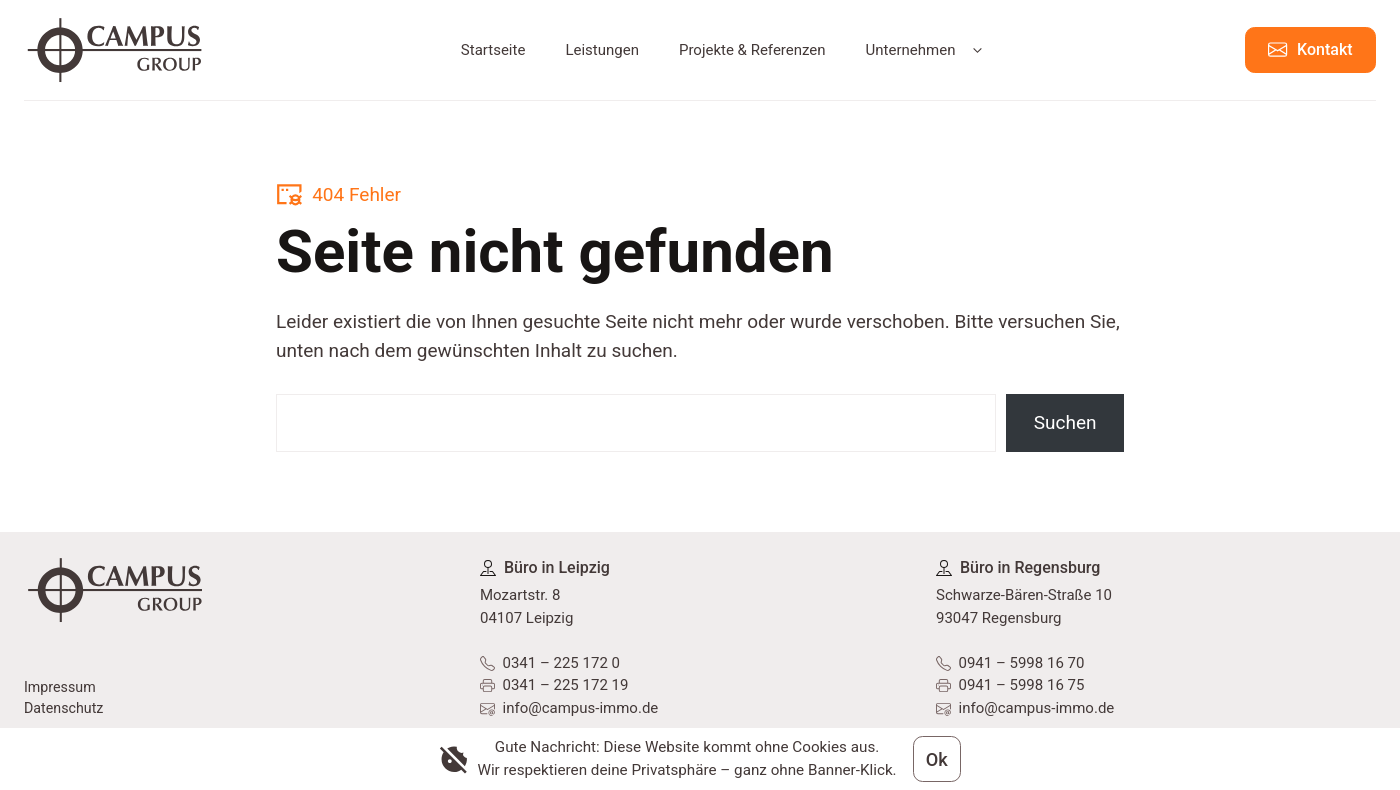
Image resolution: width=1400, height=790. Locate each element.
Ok (936, 757)
